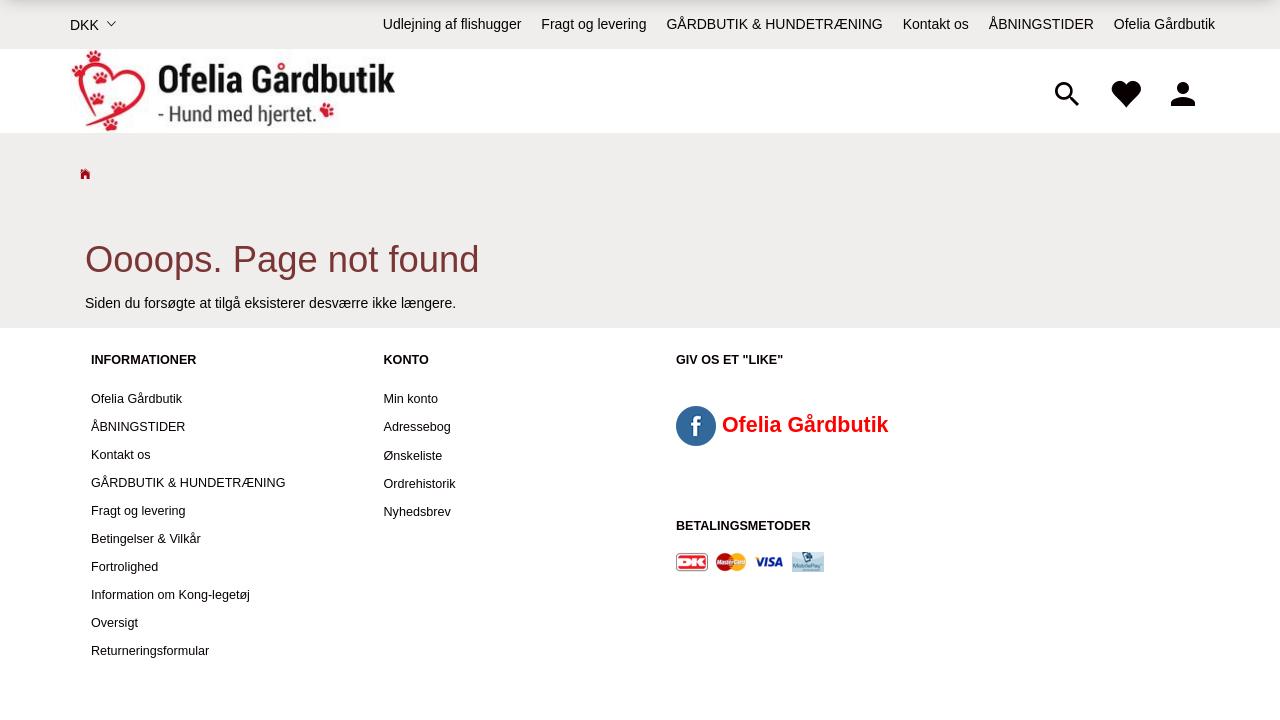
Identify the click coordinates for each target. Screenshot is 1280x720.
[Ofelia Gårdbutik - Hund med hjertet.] (232, 91)
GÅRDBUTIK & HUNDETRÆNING (774, 24)
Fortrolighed (124, 567)
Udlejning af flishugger (452, 24)
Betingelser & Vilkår (146, 539)
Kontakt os (936, 24)
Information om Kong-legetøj (170, 595)
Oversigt (114, 623)
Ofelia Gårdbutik (1164, 24)
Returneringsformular (150, 651)
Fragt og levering (593, 24)
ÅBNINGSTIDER (1041, 24)
